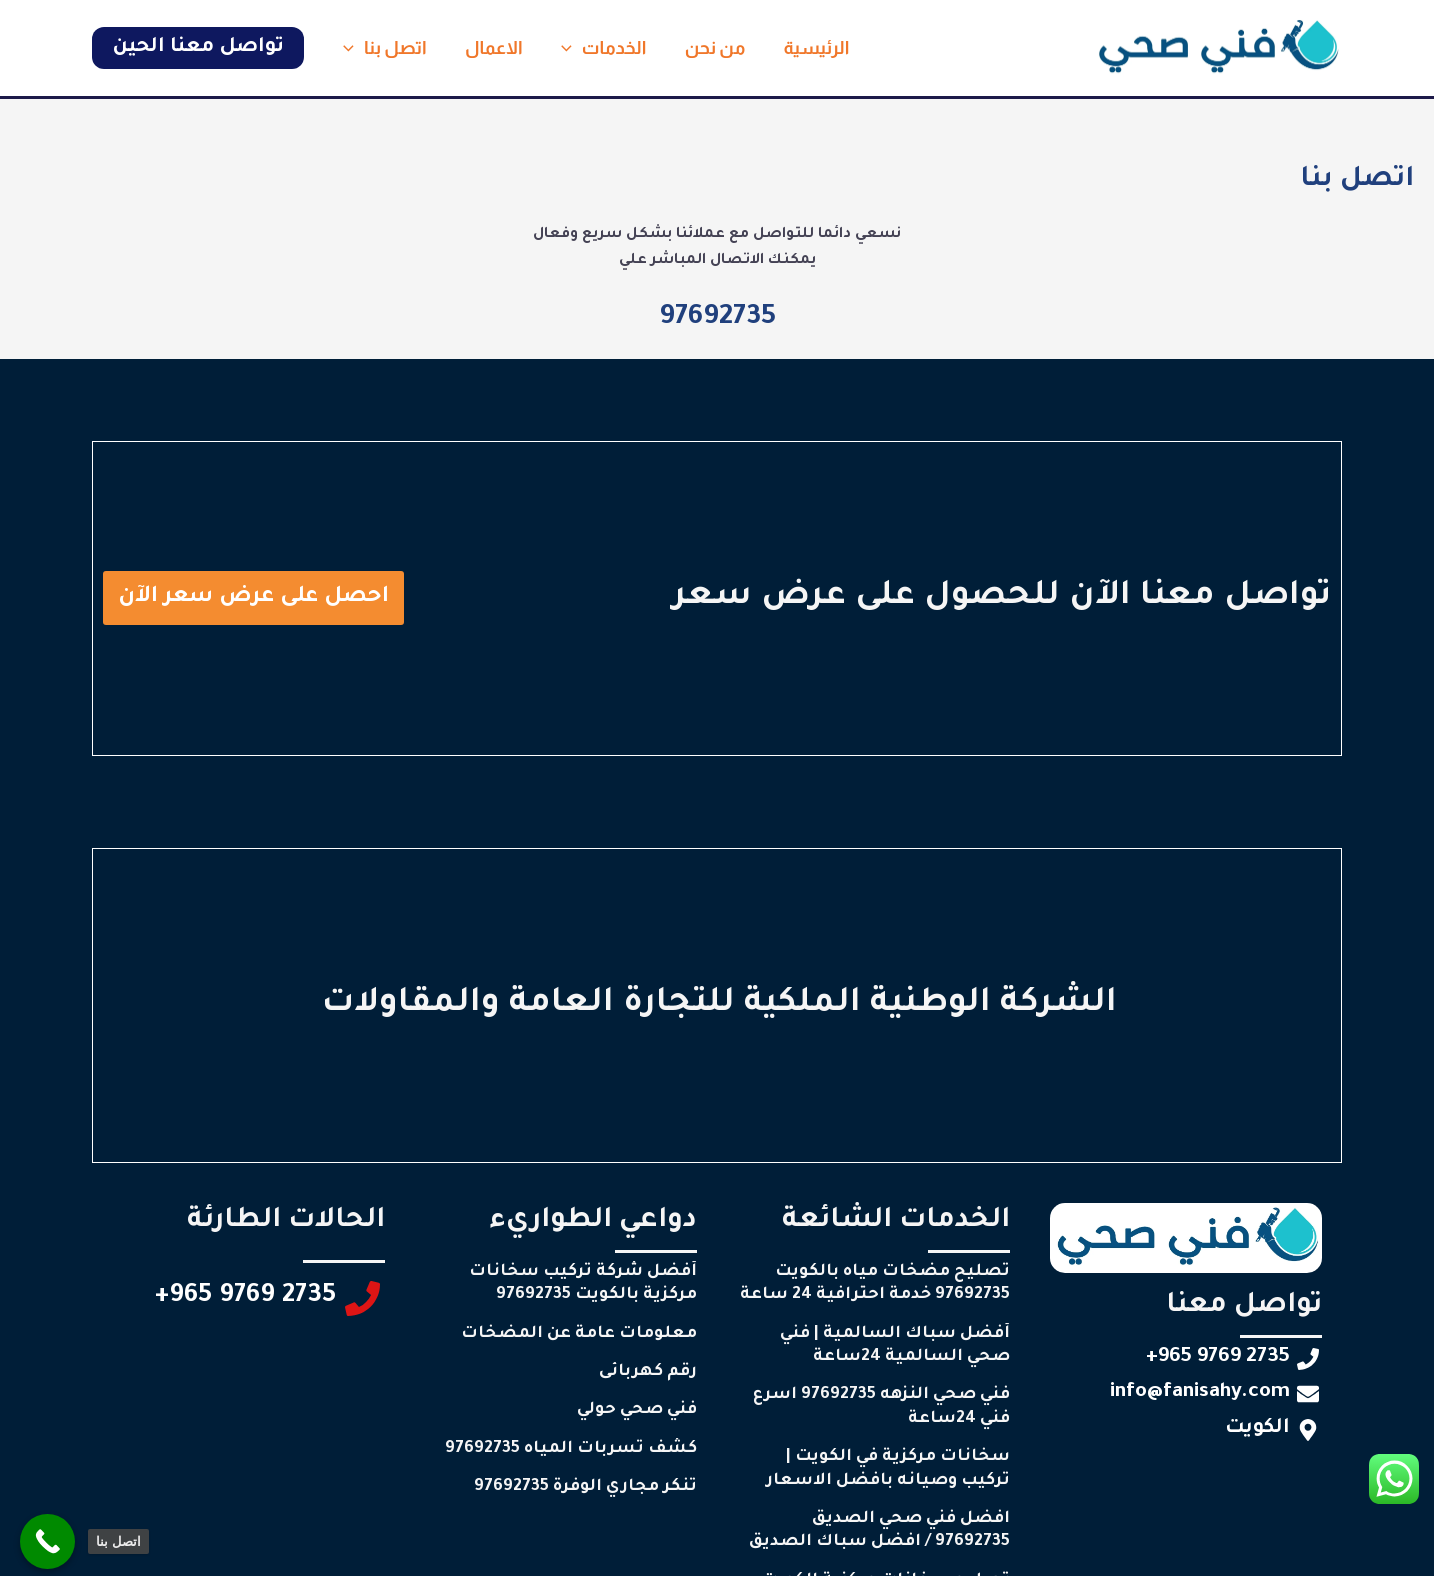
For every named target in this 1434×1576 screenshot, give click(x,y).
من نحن (707, 48)
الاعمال (490, 48)
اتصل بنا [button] (383, 48)
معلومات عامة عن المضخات (579, 1334)
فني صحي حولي (637, 1410)
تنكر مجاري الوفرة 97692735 (585, 1487)
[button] (565, 48)
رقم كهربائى (648, 1372)
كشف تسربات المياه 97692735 (571, 1449)
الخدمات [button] (597, 48)
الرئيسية (806, 48)
